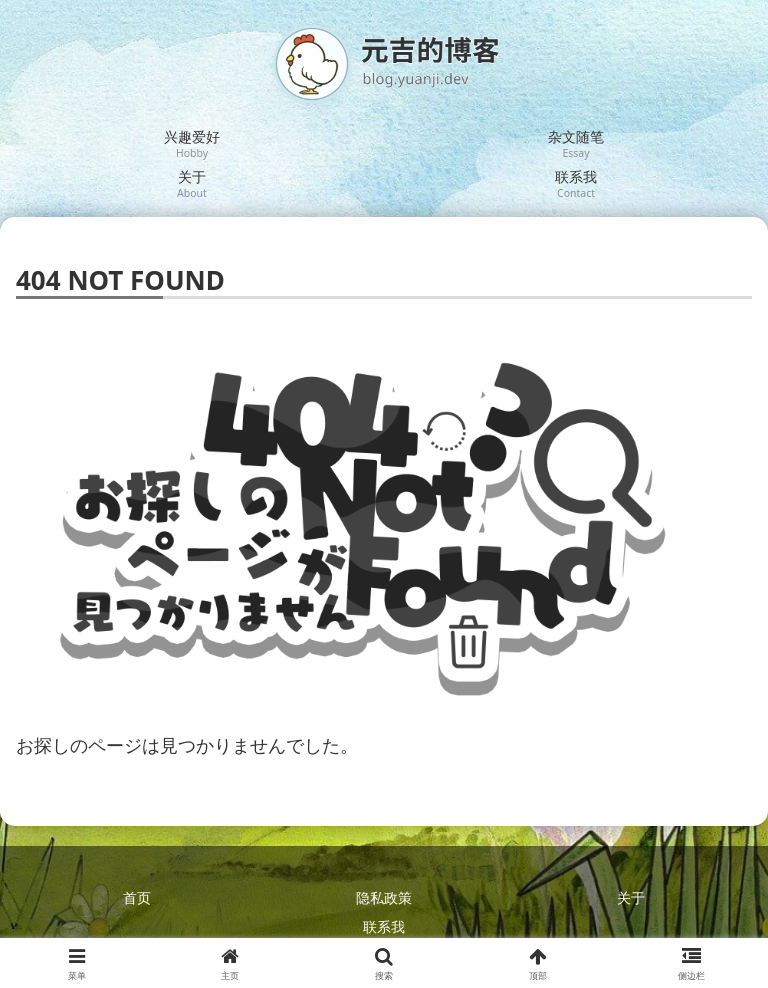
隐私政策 (384, 897)
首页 (137, 897)
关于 (631, 897)
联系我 (384, 926)
